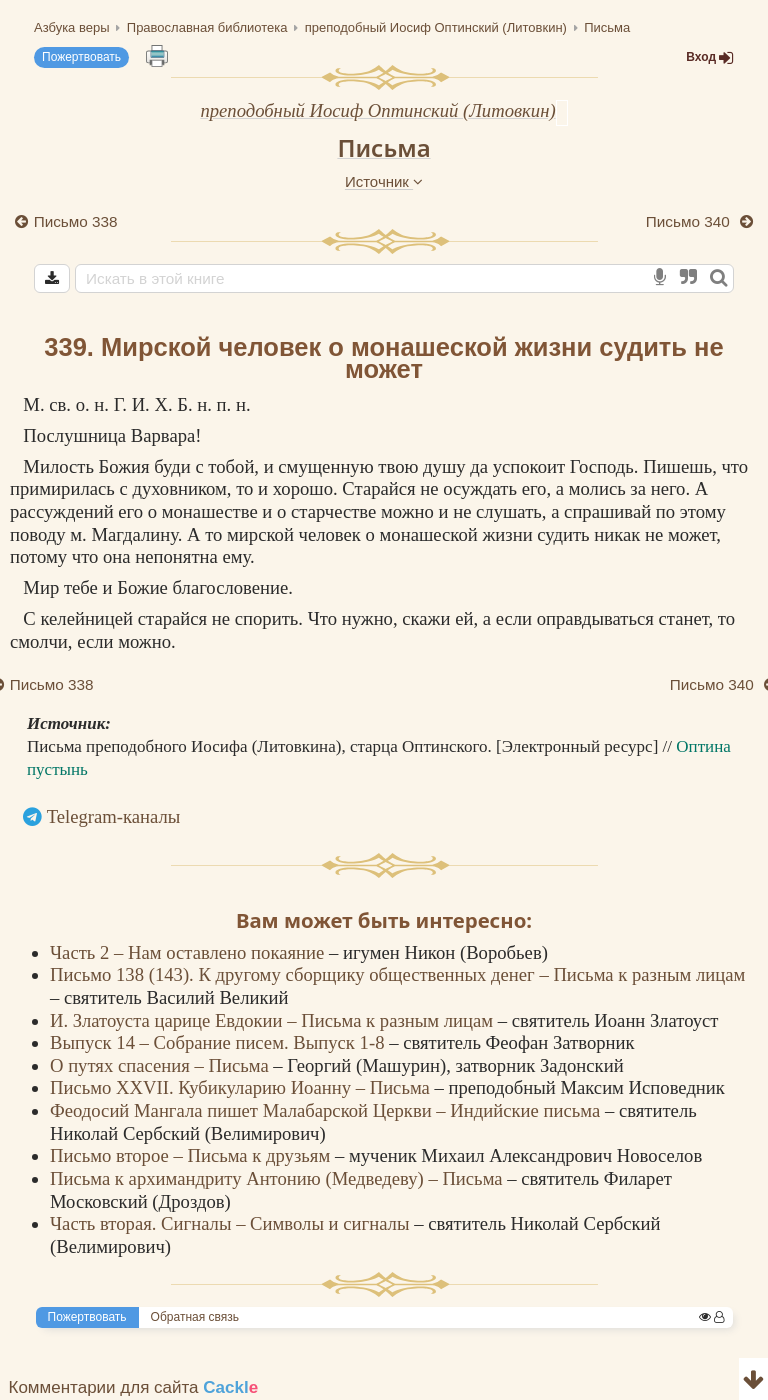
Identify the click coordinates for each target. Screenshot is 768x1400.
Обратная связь (195, 1317)
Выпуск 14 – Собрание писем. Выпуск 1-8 (219, 1042)
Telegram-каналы (114, 816)
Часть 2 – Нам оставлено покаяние (189, 952)
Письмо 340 (690, 221)
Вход (710, 57)
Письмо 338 (76, 221)
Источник (384, 181)
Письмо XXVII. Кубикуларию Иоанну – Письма (242, 1087)
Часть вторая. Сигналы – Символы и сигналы (232, 1223)
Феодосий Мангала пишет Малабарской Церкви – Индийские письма (327, 1110)
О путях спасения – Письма (161, 1065)
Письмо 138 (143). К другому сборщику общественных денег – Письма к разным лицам (397, 974)
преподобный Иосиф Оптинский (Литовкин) (377, 110)
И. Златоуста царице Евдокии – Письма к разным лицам (274, 1020)
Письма (383, 147)
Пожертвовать (81, 57)
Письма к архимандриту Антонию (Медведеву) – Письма (278, 1178)
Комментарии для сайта (134, 1387)
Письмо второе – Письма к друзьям (192, 1155)
